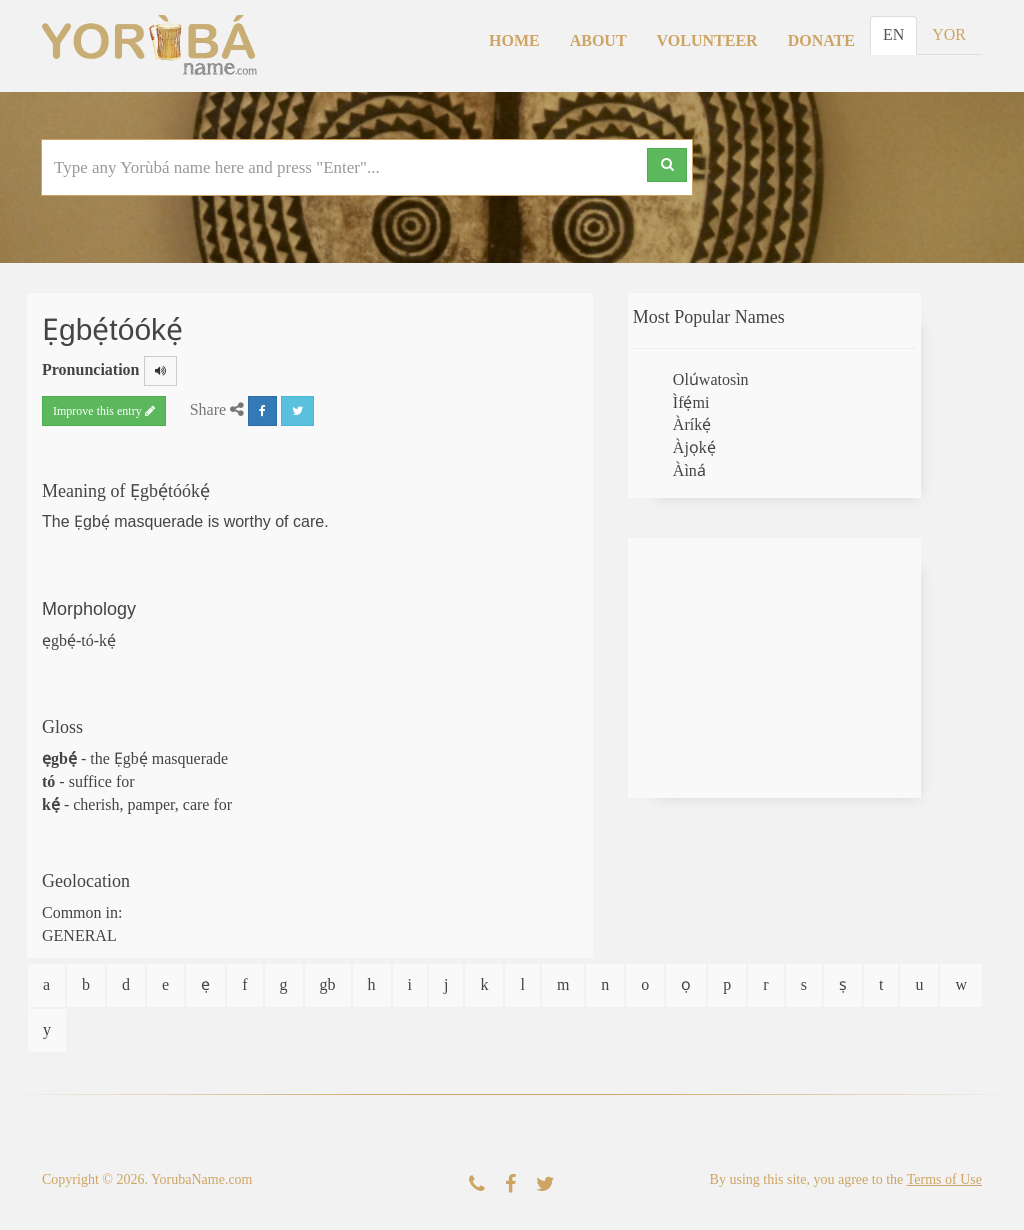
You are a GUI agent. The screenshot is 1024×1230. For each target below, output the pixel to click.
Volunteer (707, 40)
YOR (949, 34)
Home (514, 40)
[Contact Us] (477, 1184)
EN (893, 34)
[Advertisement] (774, 668)
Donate (821, 40)
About (598, 40)
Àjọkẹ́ (694, 447)
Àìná (689, 470)
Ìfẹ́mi (691, 402)
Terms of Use (944, 1179)
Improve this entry (104, 411)
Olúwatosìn (711, 379)
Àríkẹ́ (692, 424)
